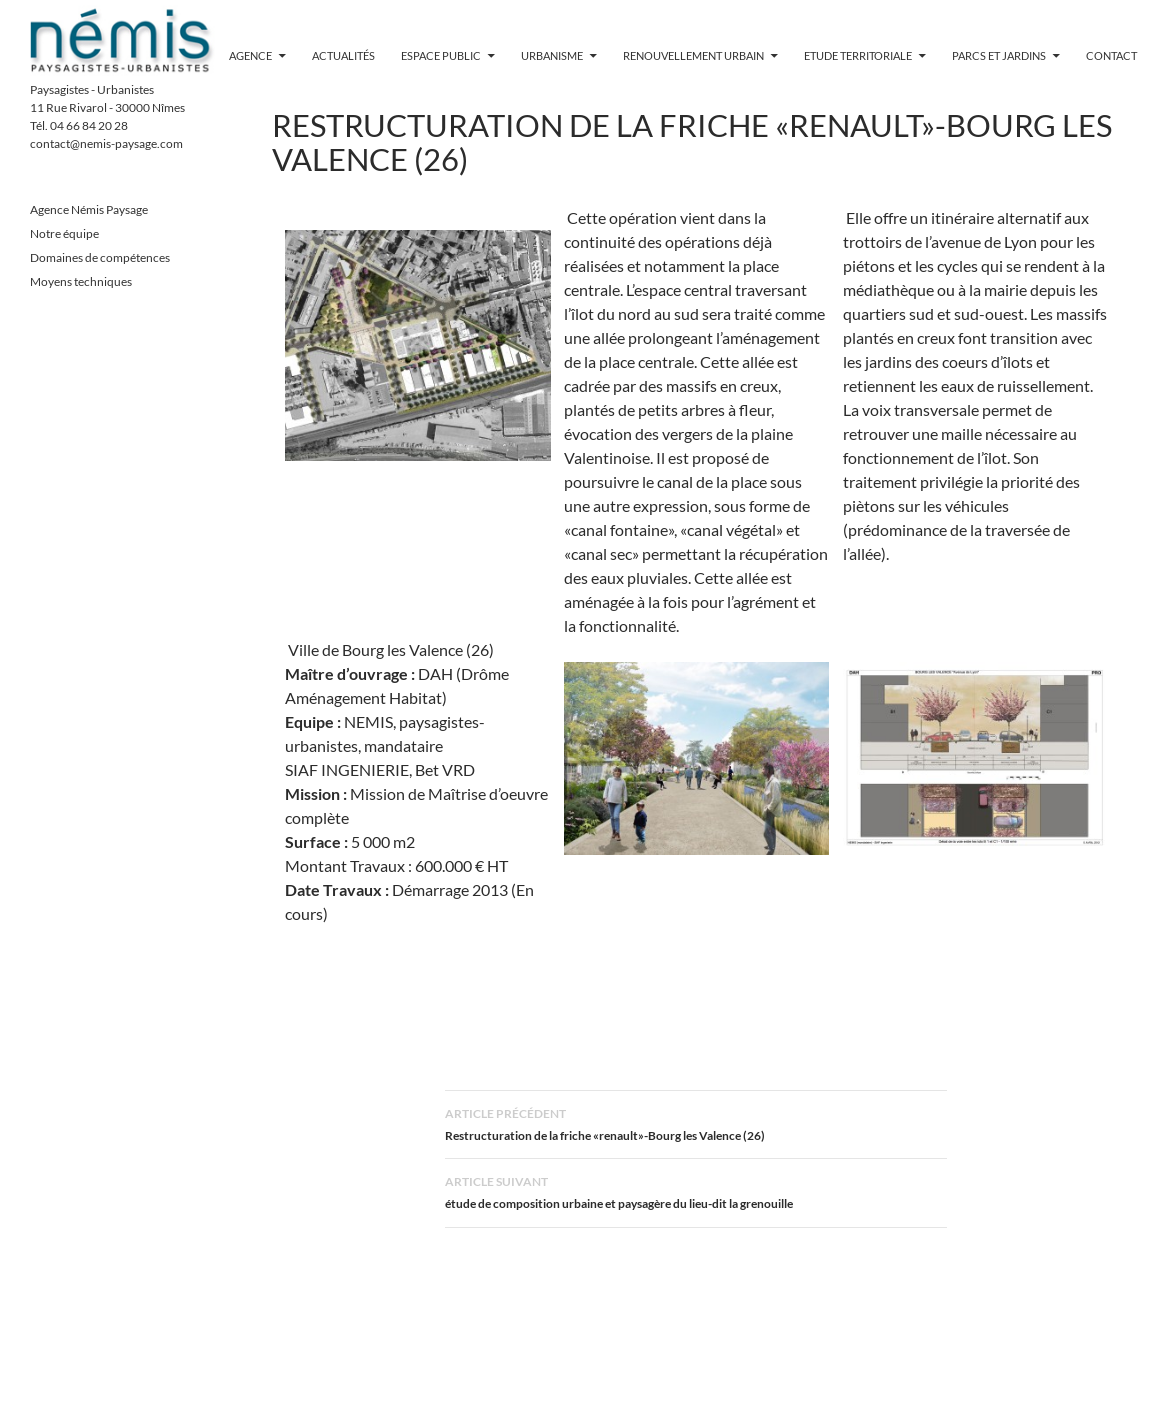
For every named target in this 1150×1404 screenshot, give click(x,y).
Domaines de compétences (100, 257)
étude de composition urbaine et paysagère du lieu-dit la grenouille (696, 1190)
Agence (250, 55)
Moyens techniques (81, 281)
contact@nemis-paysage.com (106, 143)
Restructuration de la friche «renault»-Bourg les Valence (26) (696, 1122)
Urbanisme (552, 55)
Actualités (343, 55)
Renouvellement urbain (693, 55)
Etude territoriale (858, 55)
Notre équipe (64, 233)
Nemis (122, 40)
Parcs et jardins (999, 55)
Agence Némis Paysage (89, 209)
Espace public (441, 55)
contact (1111, 55)
